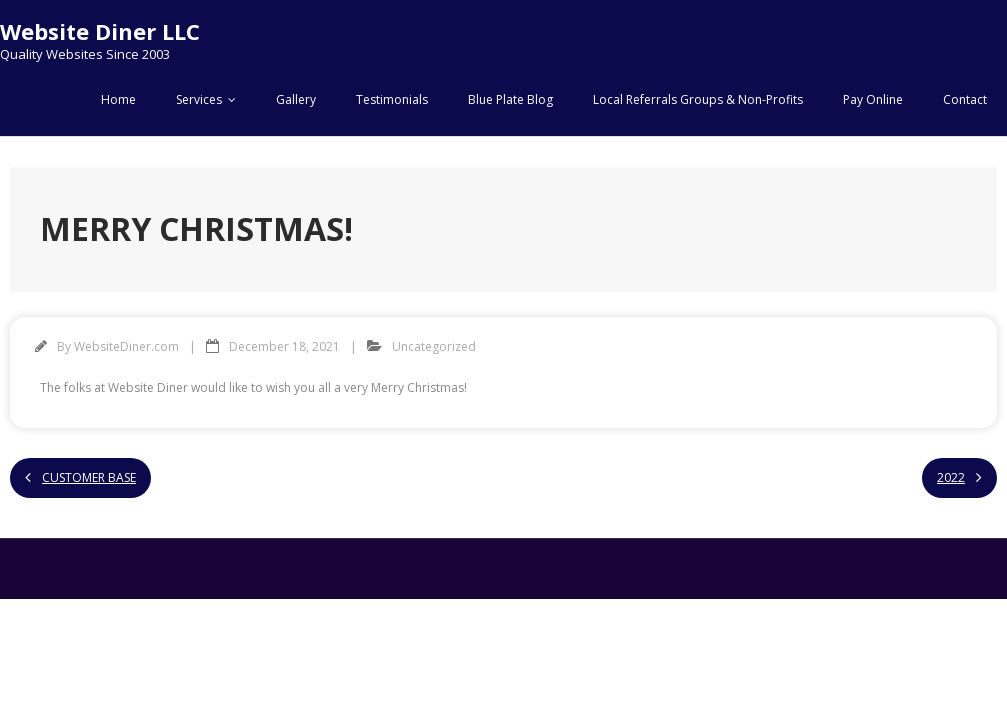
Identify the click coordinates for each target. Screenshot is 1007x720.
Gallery (296, 99)
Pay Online (873, 99)
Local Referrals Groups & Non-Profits (698, 99)
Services (199, 99)
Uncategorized (434, 346)
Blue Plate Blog (510, 99)
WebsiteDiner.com (126, 346)
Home (118, 99)
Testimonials (392, 99)
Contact (965, 99)
